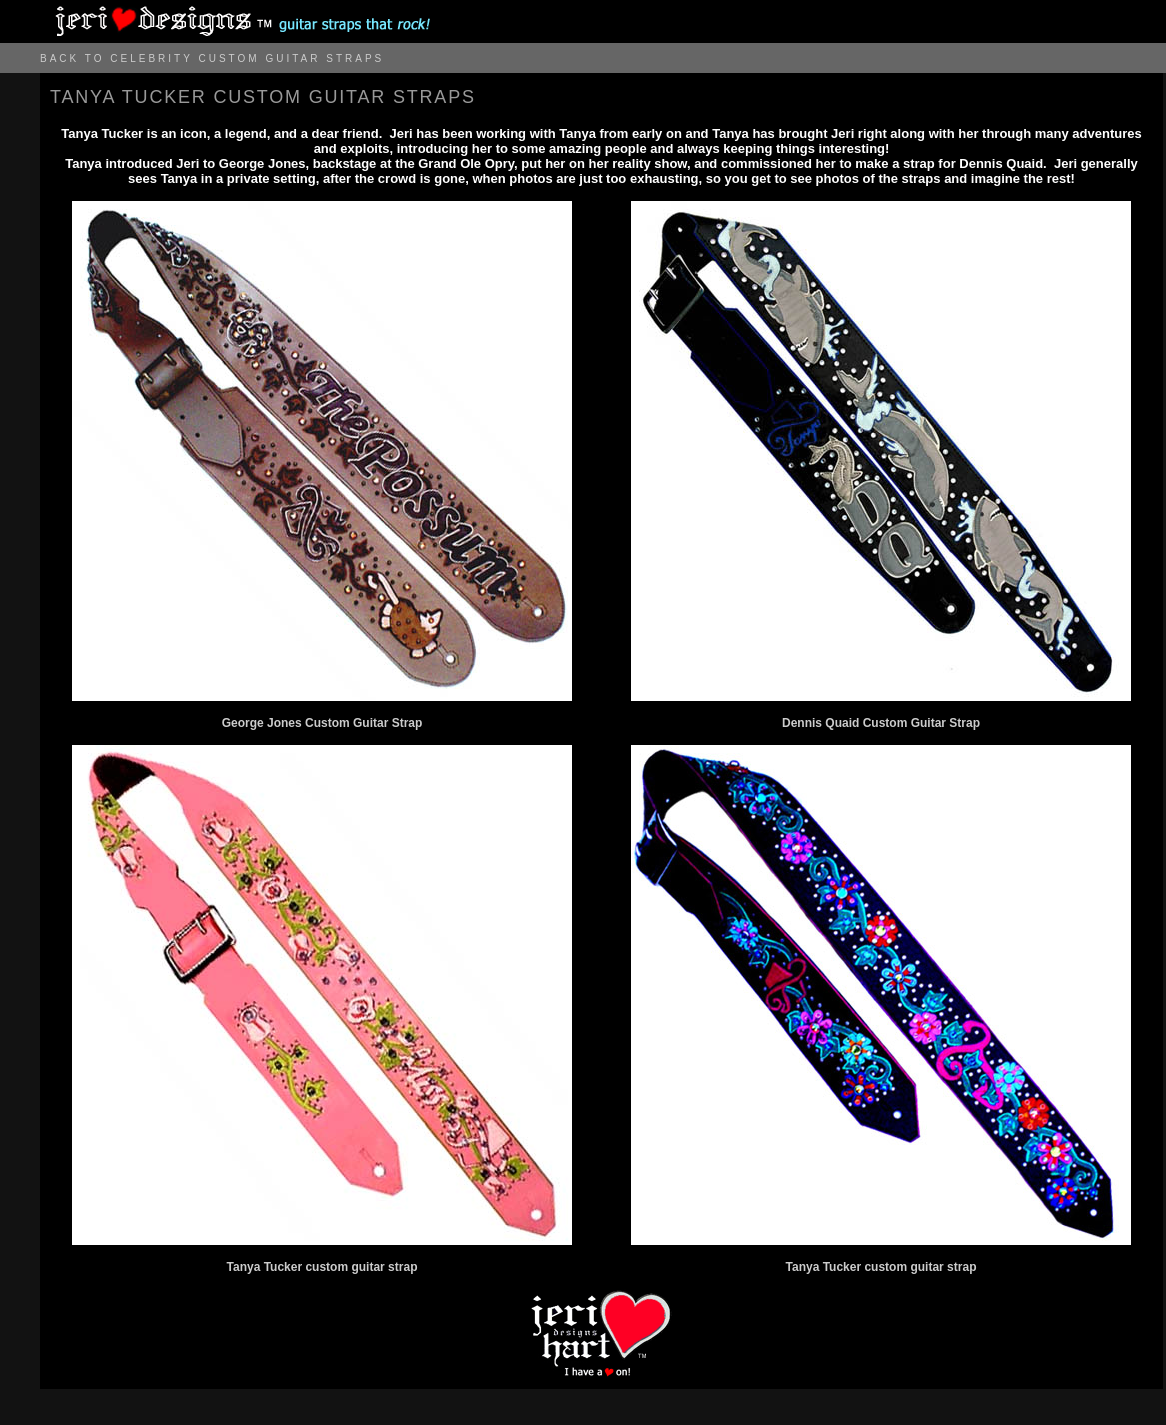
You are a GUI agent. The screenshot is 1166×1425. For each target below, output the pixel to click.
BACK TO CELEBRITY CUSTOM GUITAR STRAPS (212, 58)
